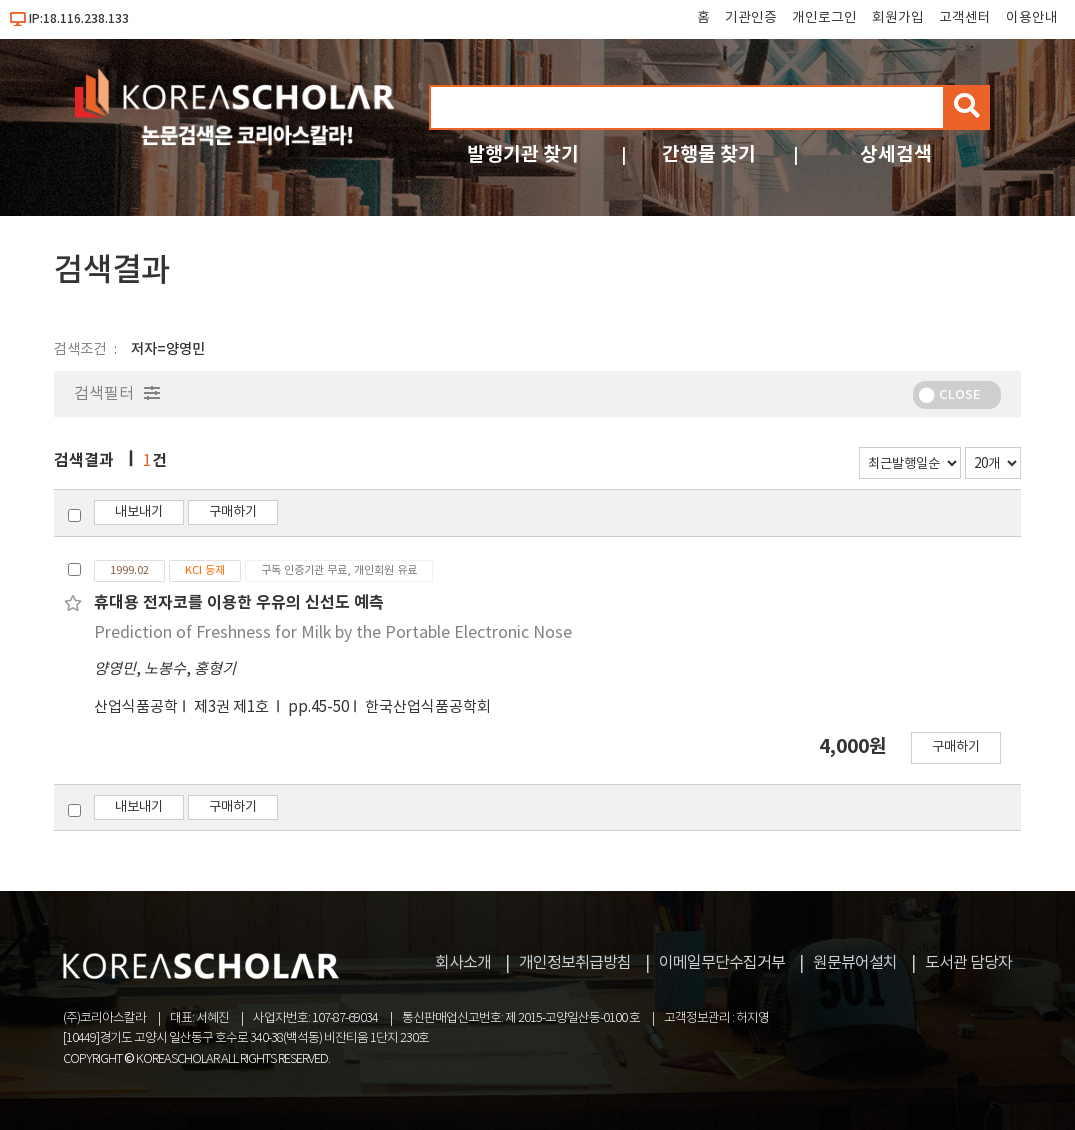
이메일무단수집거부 (722, 963)
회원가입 (898, 18)
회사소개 (463, 963)
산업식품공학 (136, 707)
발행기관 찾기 (523, 154)
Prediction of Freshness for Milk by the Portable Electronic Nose (333, 633)
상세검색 (896, 154)
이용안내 (1032, 18)
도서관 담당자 (968, 963)
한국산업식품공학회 (428, 707)
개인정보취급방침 (575, 963)
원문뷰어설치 (855, 963)
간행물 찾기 (709, 154)
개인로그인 (824, 18)
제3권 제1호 (233, 707)
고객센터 (965, 18)
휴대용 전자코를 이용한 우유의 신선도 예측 (239, 603)
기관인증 (751, 18)
